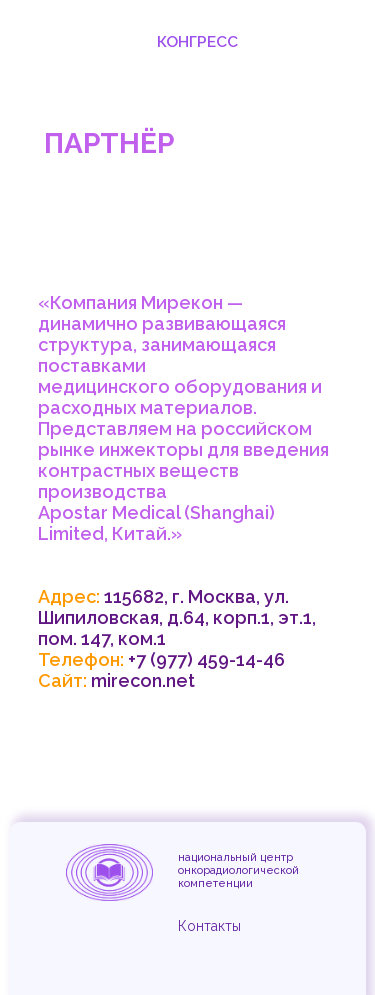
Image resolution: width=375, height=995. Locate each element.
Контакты (209, 926)
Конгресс (197, 41)
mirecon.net (143, 680)
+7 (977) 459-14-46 (206, 659)
